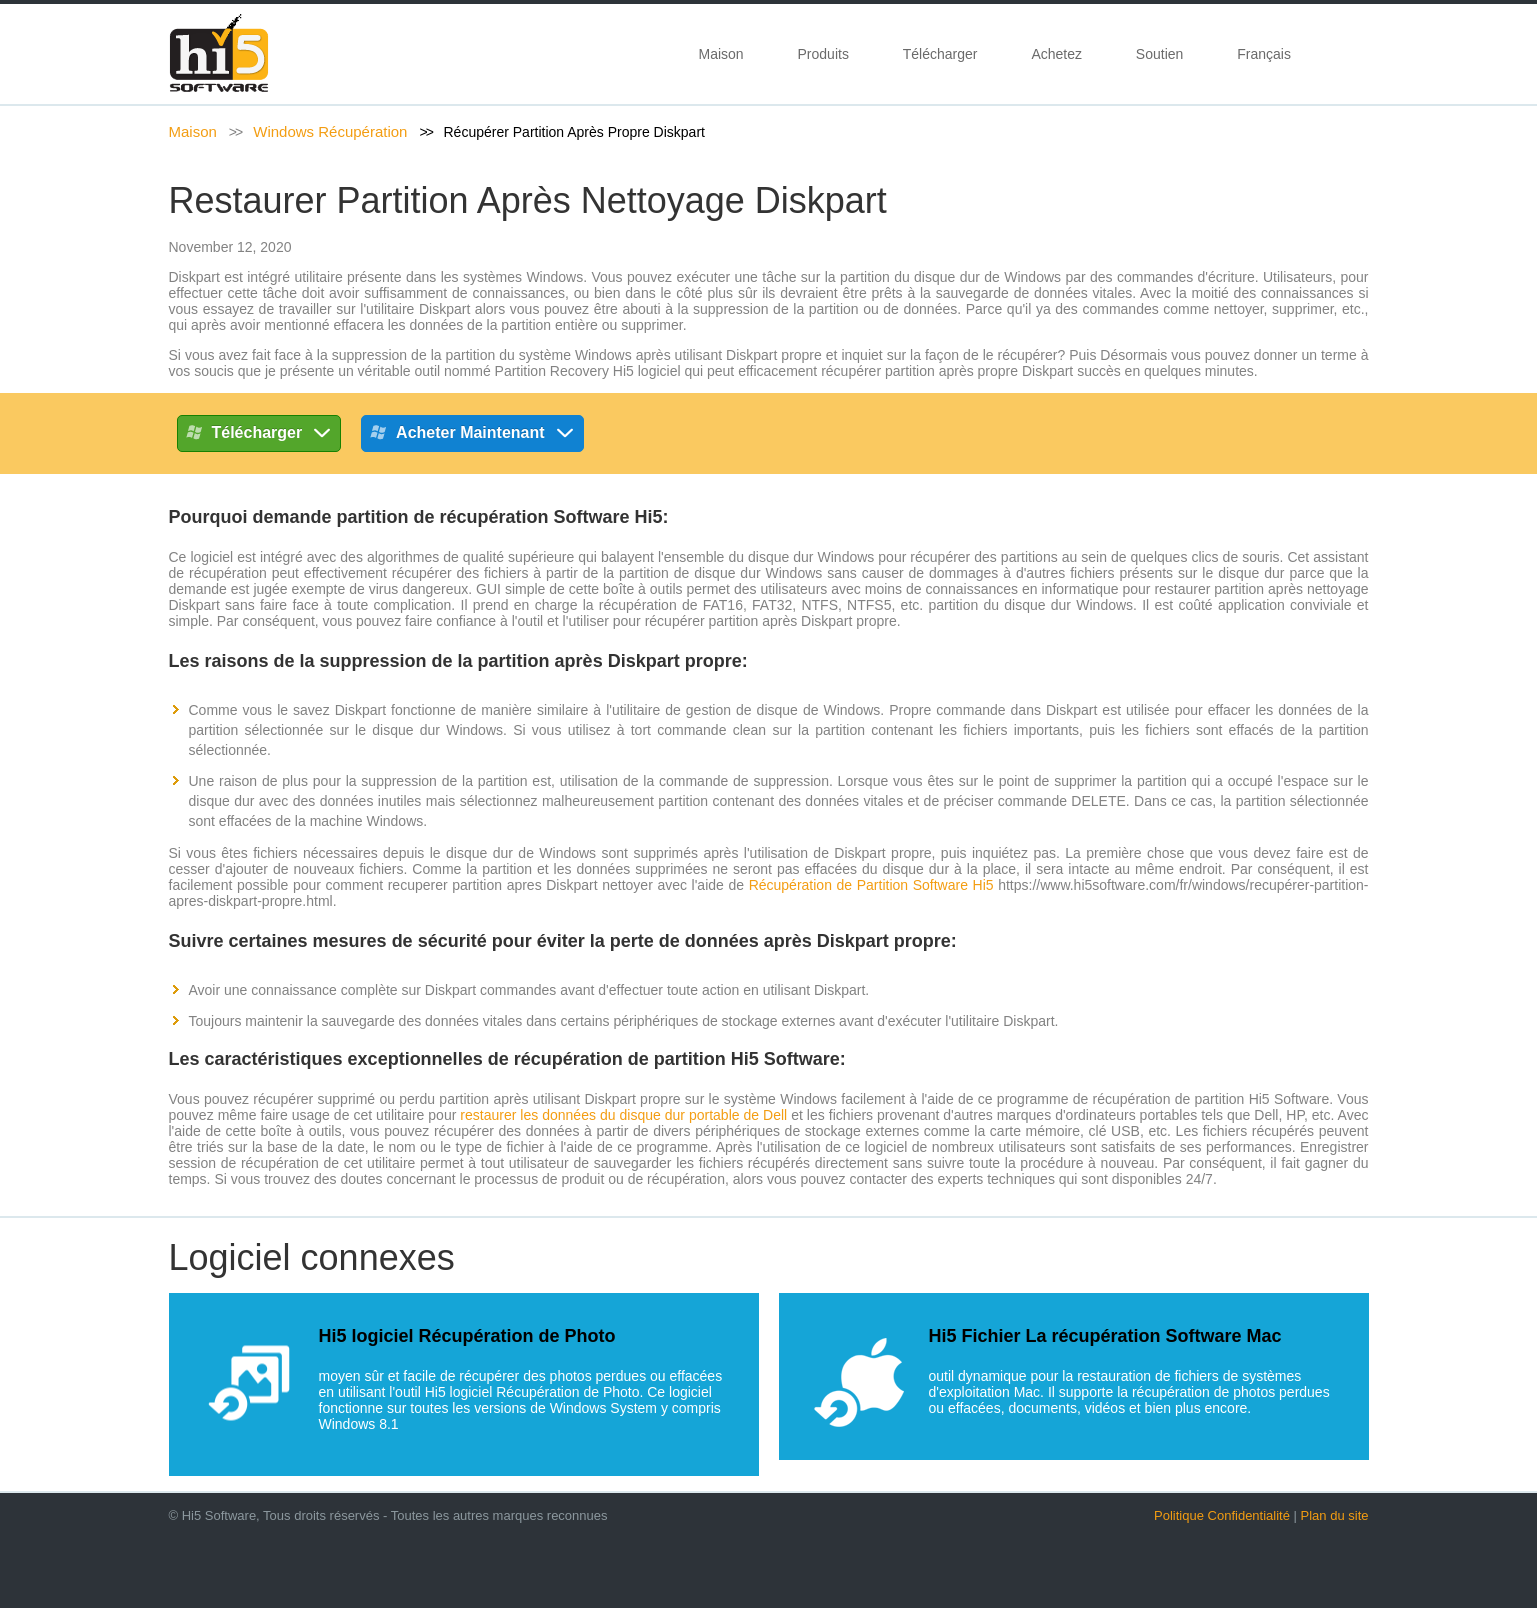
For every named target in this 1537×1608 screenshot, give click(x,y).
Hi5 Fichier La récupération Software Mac (1105, 1336)
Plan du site (1335, 1515)
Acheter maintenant (472, 436)
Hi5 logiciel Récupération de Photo (467, 1336)
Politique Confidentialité (1222, 1515)
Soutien (1159, 54)
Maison (721, 54)
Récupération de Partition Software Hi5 (871, 885)
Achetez (1056, 54)
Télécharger (940, 54)
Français (1267, 54)
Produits (823, 54)
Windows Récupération (330, 131)
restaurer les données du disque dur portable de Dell (623, 1115)
